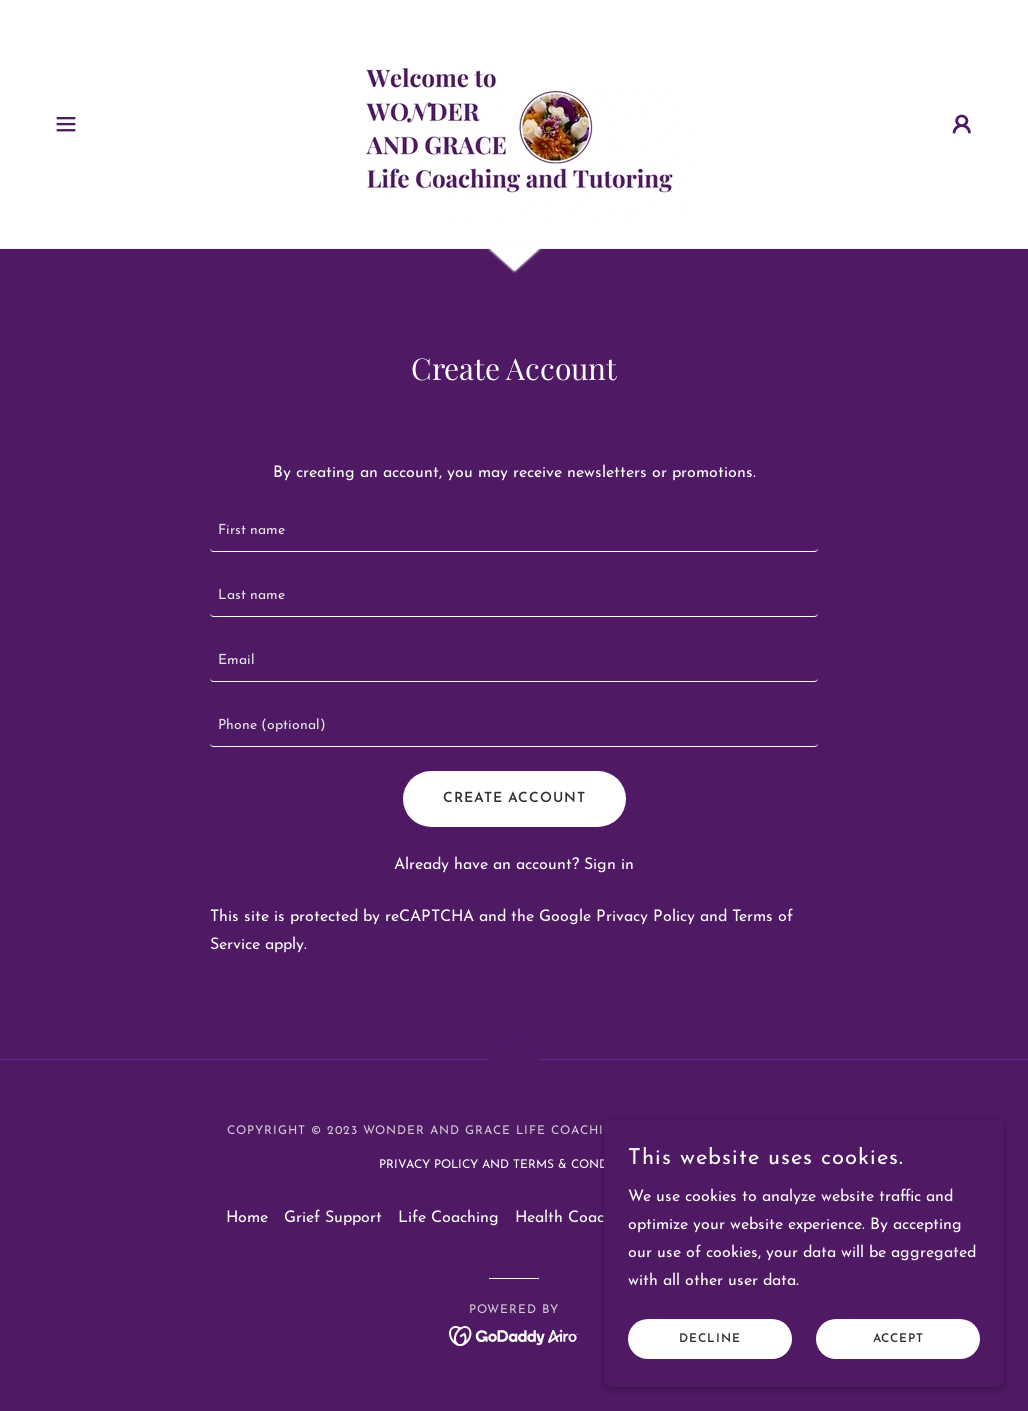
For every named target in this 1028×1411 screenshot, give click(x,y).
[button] (66, 124)
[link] (514, 123)
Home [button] (247, 1218)
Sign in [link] (609, 865)
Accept (898, 1339)
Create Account (514, 798)
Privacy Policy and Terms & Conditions (514, 1165)
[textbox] (514, 531)
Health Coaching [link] (575, 1218)
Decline (710, 1339)
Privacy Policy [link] (645, 917)
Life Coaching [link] (448, 1218)
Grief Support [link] (333, 1218)
